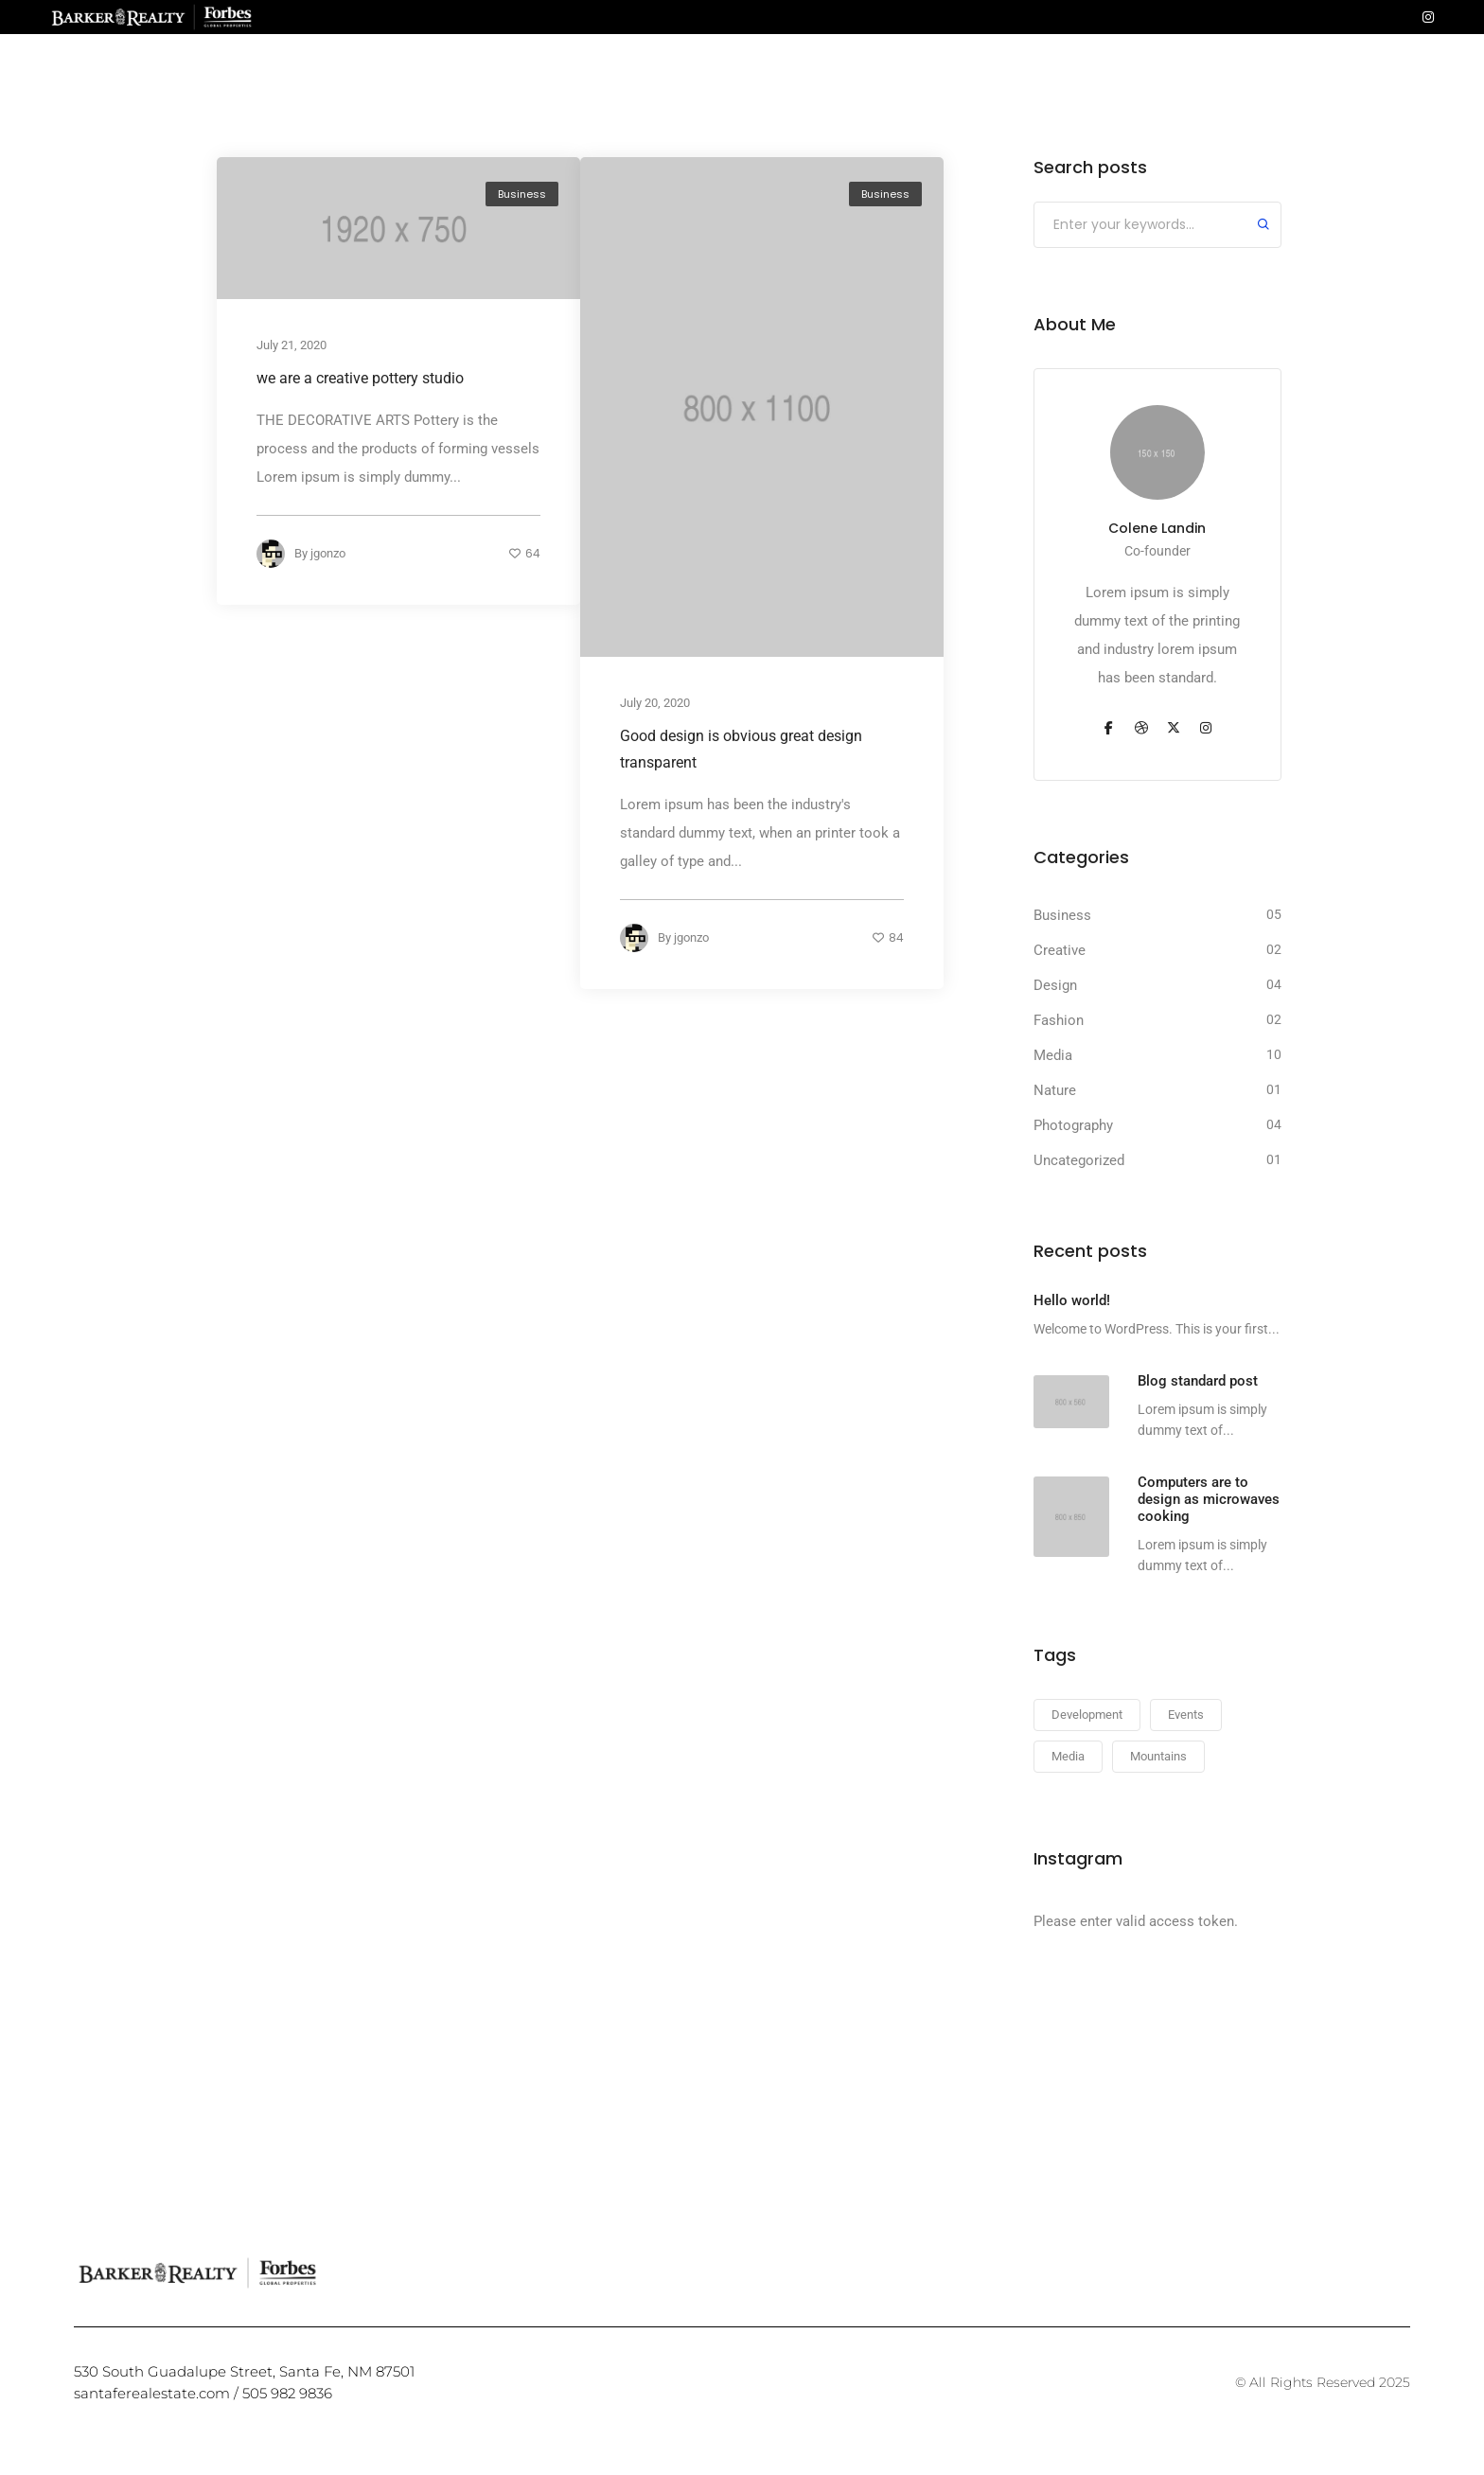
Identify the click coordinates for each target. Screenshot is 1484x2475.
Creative (1060, 950)
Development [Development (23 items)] (1086, 1714)
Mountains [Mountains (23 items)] (1158, 1756)
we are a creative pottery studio (360, 379)
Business (522, 194)
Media (1053, 1055)
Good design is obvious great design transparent (741, 749)
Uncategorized (1079, 1160)
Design (1055, 985)
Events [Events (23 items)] (1186, 1714)
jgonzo (327, 554)
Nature (1055, 1090)
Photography (1073, 1125)
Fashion (1059, 1020)
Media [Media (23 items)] (1068, 1756)
